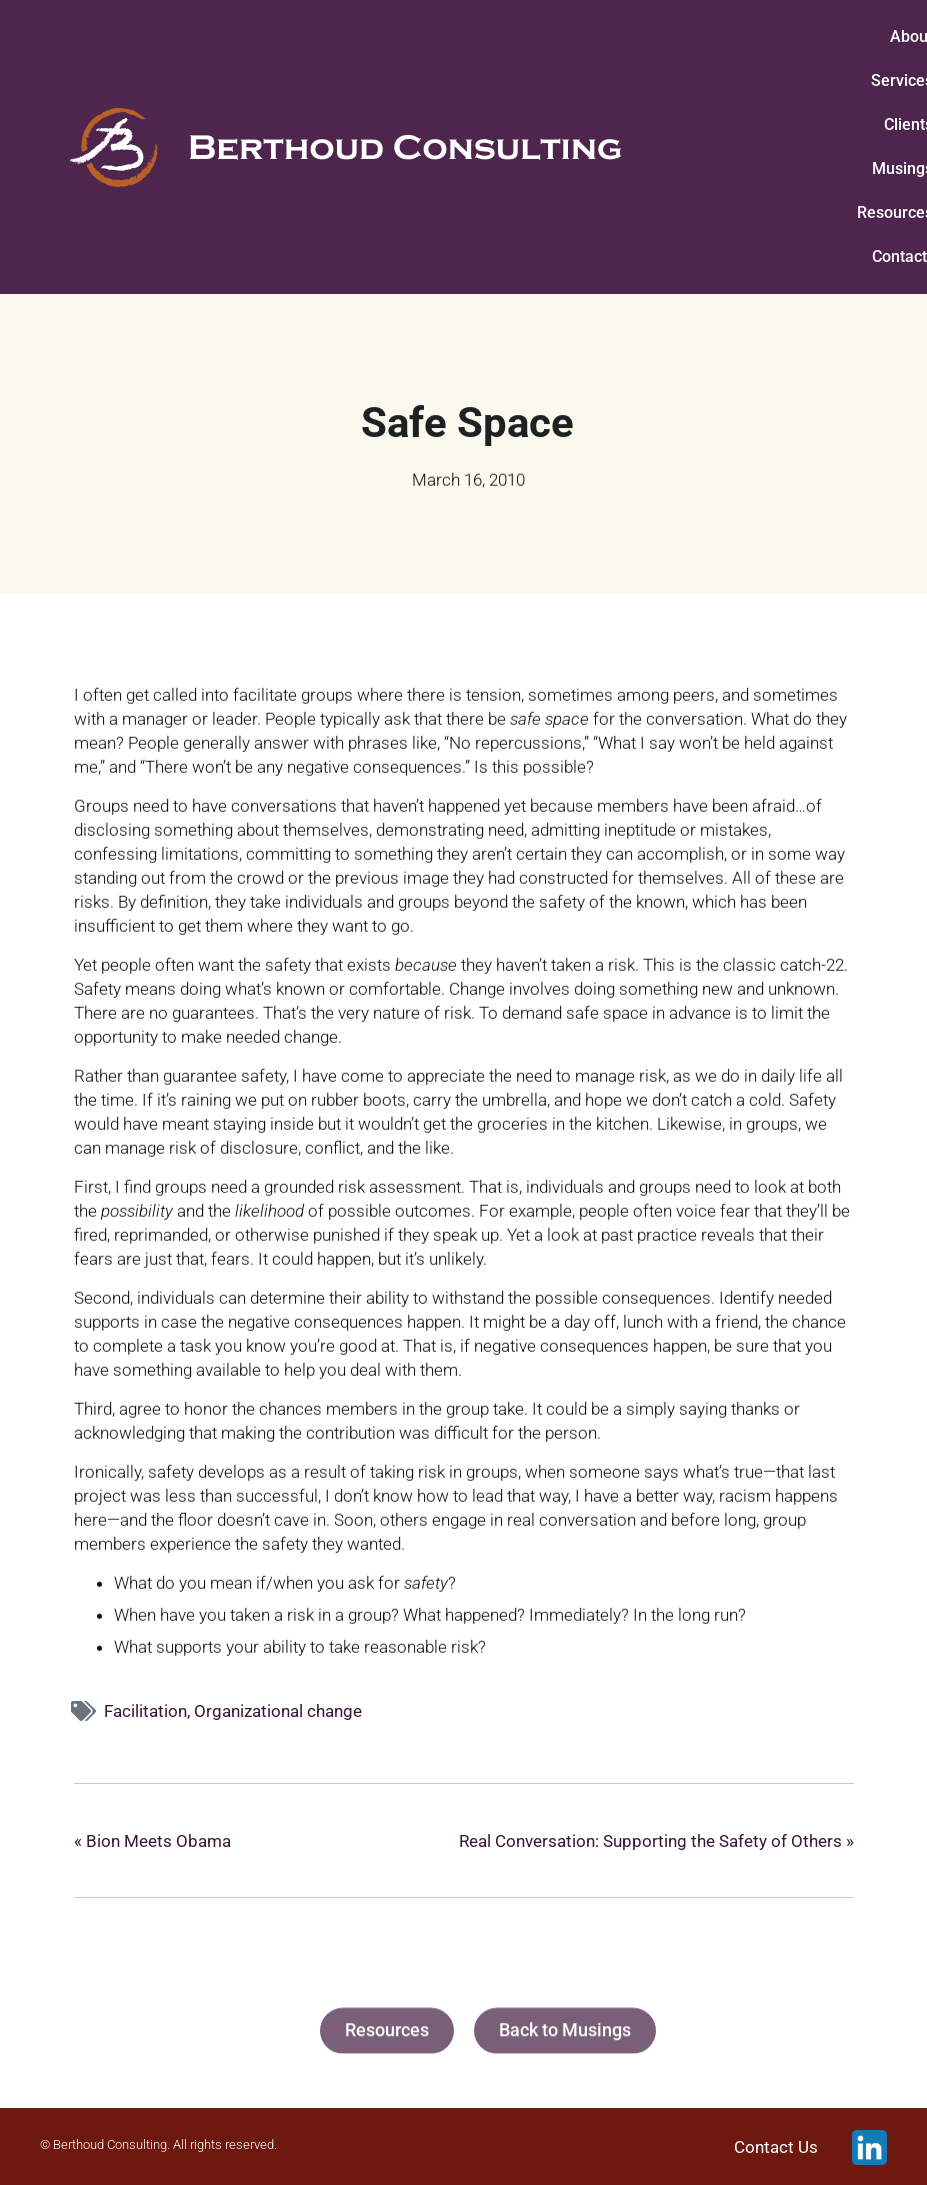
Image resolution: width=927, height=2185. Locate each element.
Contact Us (776, 2147)
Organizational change (278, 1711)
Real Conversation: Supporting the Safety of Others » (656, 1841)
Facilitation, (149, 1711)
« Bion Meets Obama (152, 1841)
